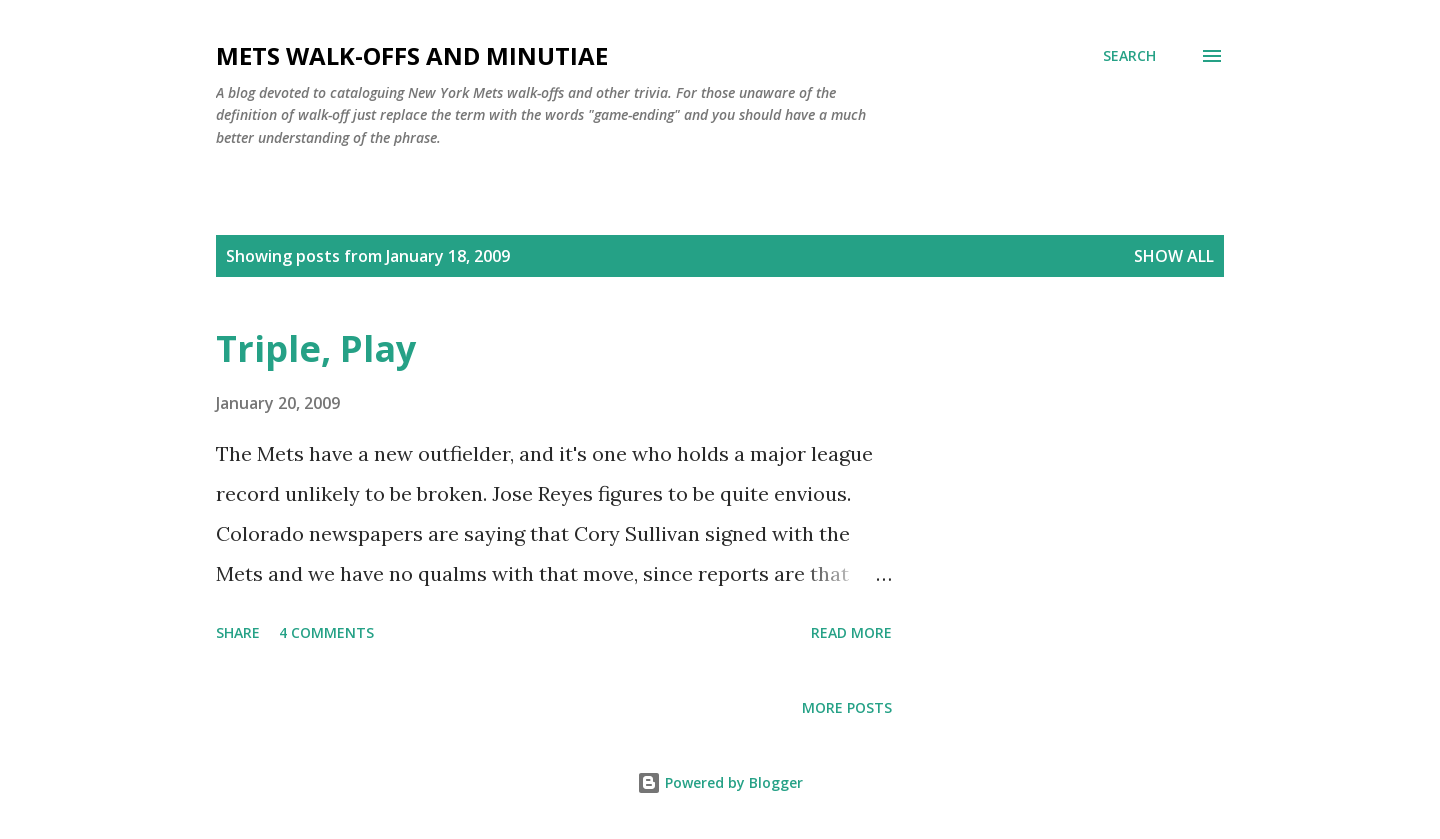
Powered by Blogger (720, 782)
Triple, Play (316, 348)
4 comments (326, 632)
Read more (851, 632)
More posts (847, 707)
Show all (1174, 256)
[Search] (1129, 56)
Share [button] (238, 632)
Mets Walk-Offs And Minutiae (412, 55)
